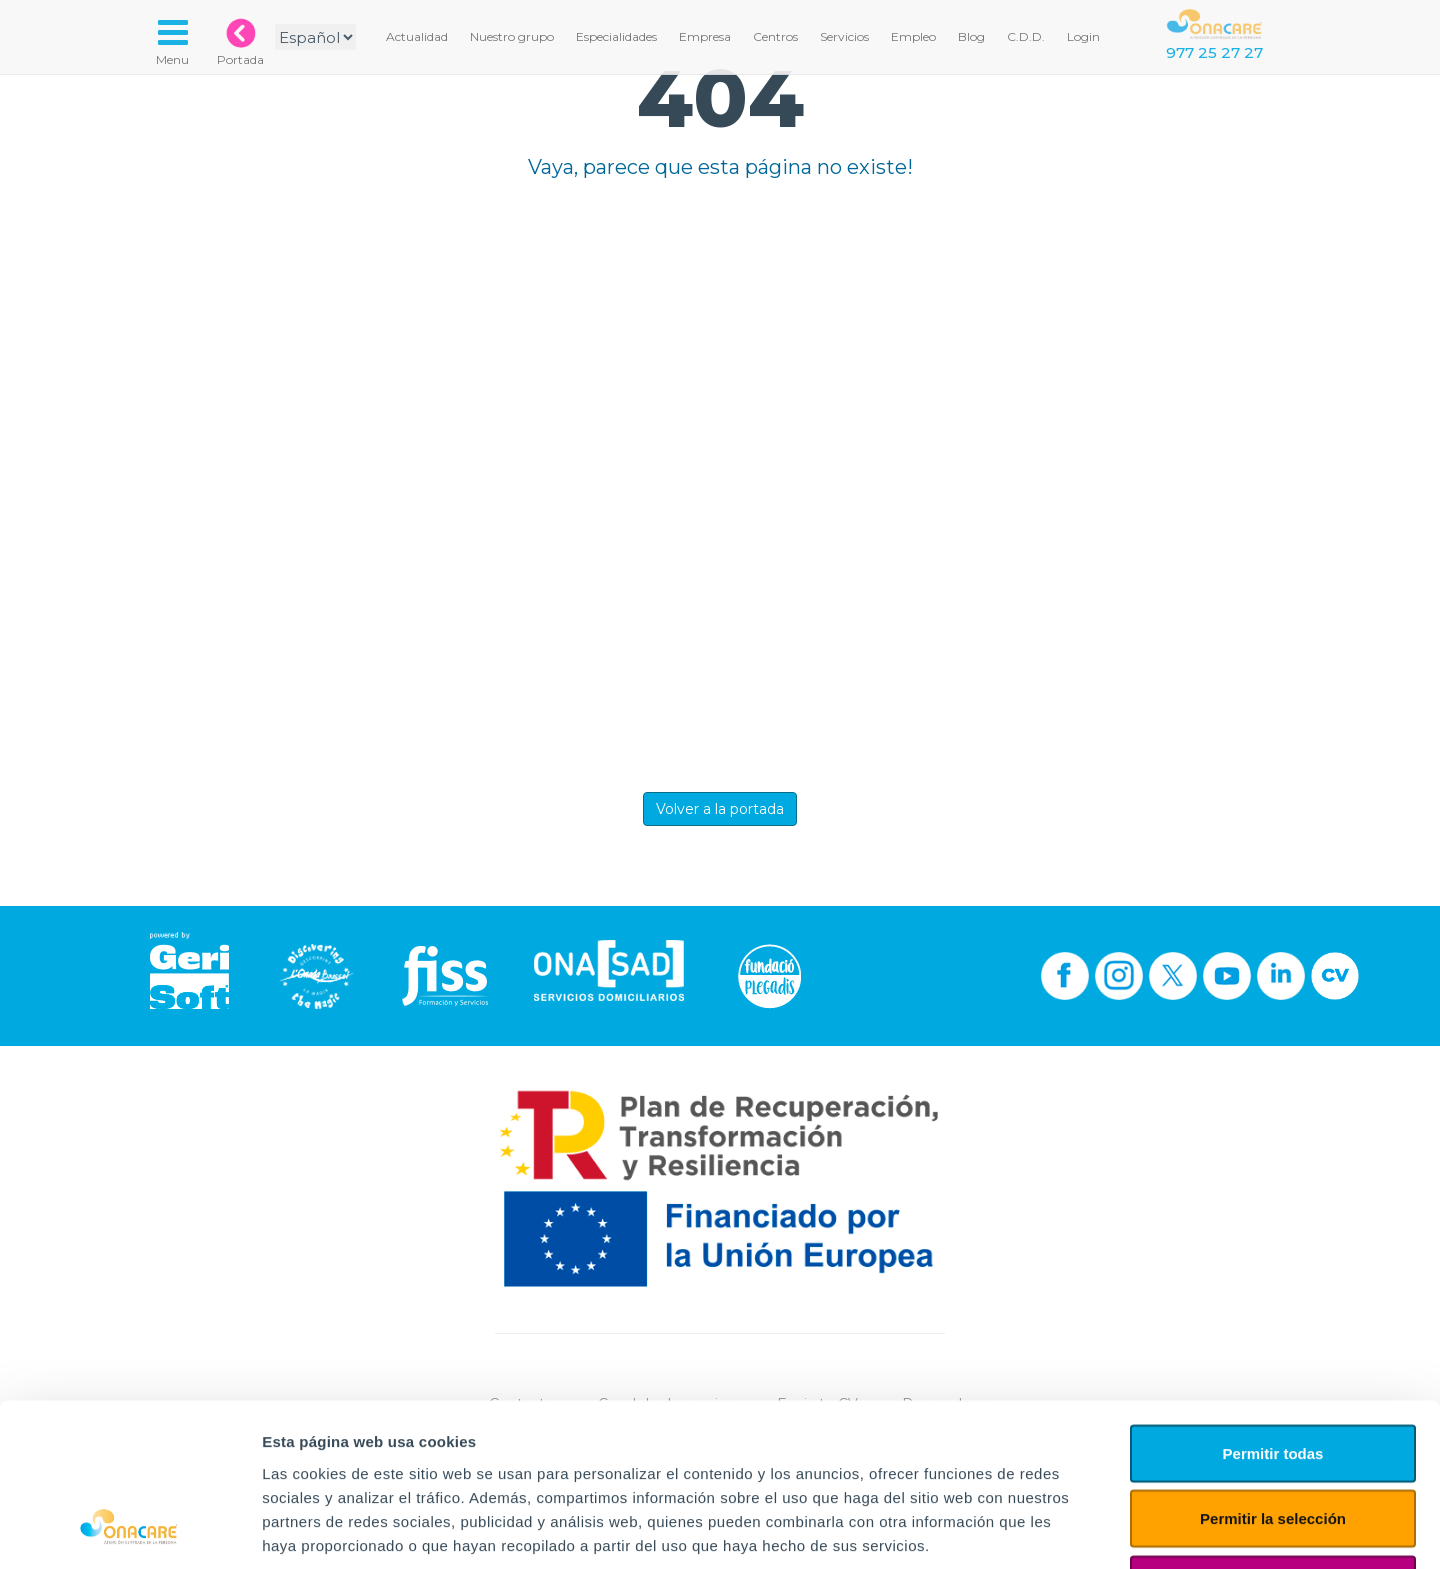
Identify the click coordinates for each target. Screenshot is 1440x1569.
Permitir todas (1273, 1306)
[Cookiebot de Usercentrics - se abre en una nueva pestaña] (129, 1530)
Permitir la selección (1273, 1372)
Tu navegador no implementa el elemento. (720, 477)
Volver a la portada (720, 809)
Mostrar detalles (1082, 1529)
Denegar (1273, 1437)
